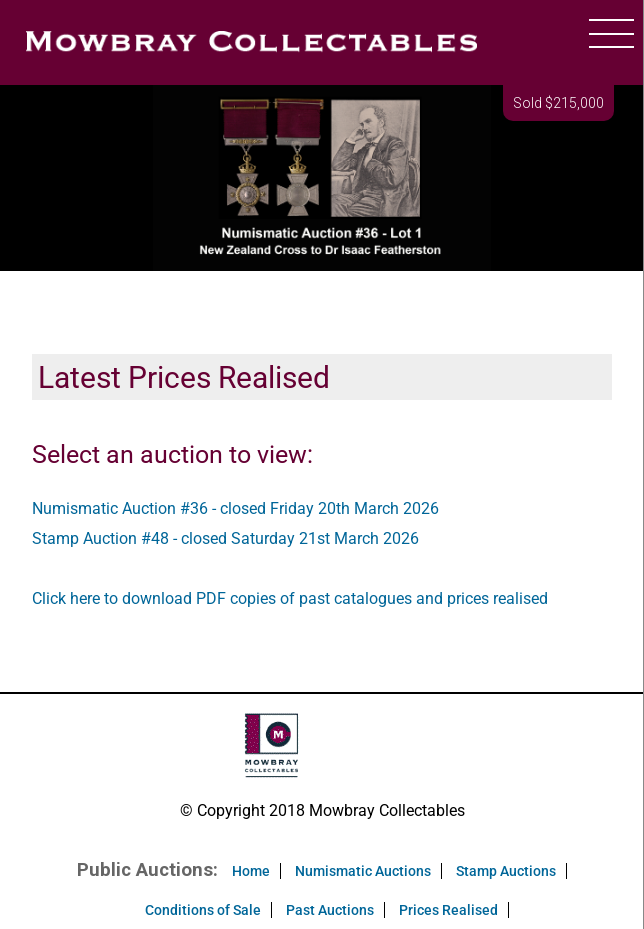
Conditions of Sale (203, 910)
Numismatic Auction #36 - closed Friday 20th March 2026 (235, 508)
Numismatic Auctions (363, 871)
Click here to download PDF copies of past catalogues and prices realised (290, 598)
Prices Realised (448, 910)
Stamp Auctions (506, 871)
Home (251, 871)
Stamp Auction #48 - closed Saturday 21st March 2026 (225, 538)
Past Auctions (330, 910)
